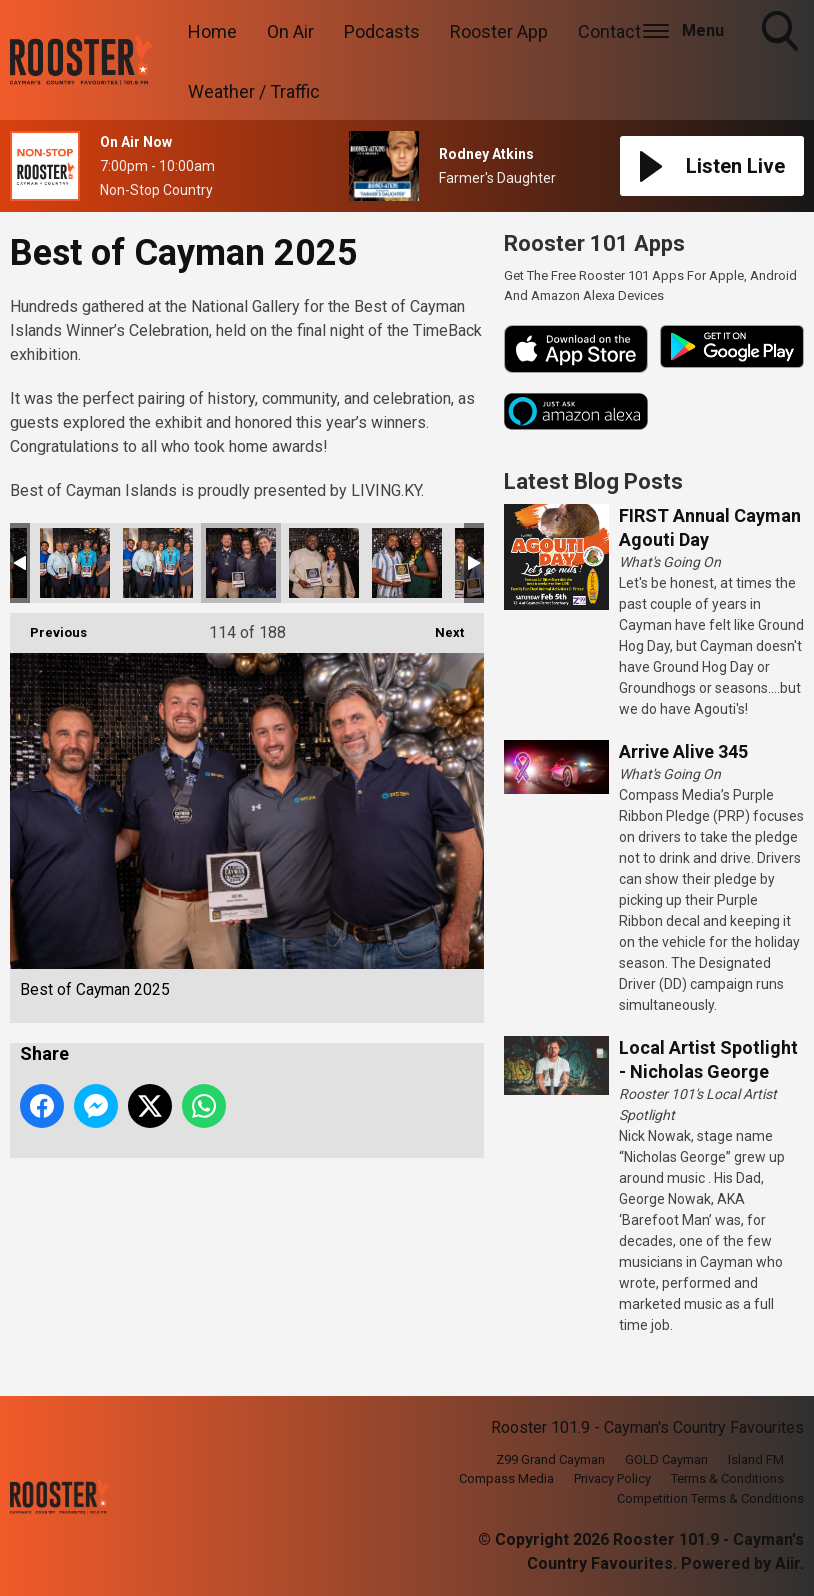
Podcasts (382, 31)
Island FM (756, 1459)
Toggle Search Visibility (782, 33)
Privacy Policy (612, 1478)
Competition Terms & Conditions (710, 1498)
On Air (290, 31)
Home (212, 31)
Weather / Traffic (254, 91)
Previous (48, 626)
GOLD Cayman (666, 1459)
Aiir (787, 1563)
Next (439, 626)
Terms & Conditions (727, 1478)
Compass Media (506, 1478)
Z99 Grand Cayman (550, 1459)
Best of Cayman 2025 (75, 563)
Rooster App (499, 31)
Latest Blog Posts (593, 481)
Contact (609, 31)
